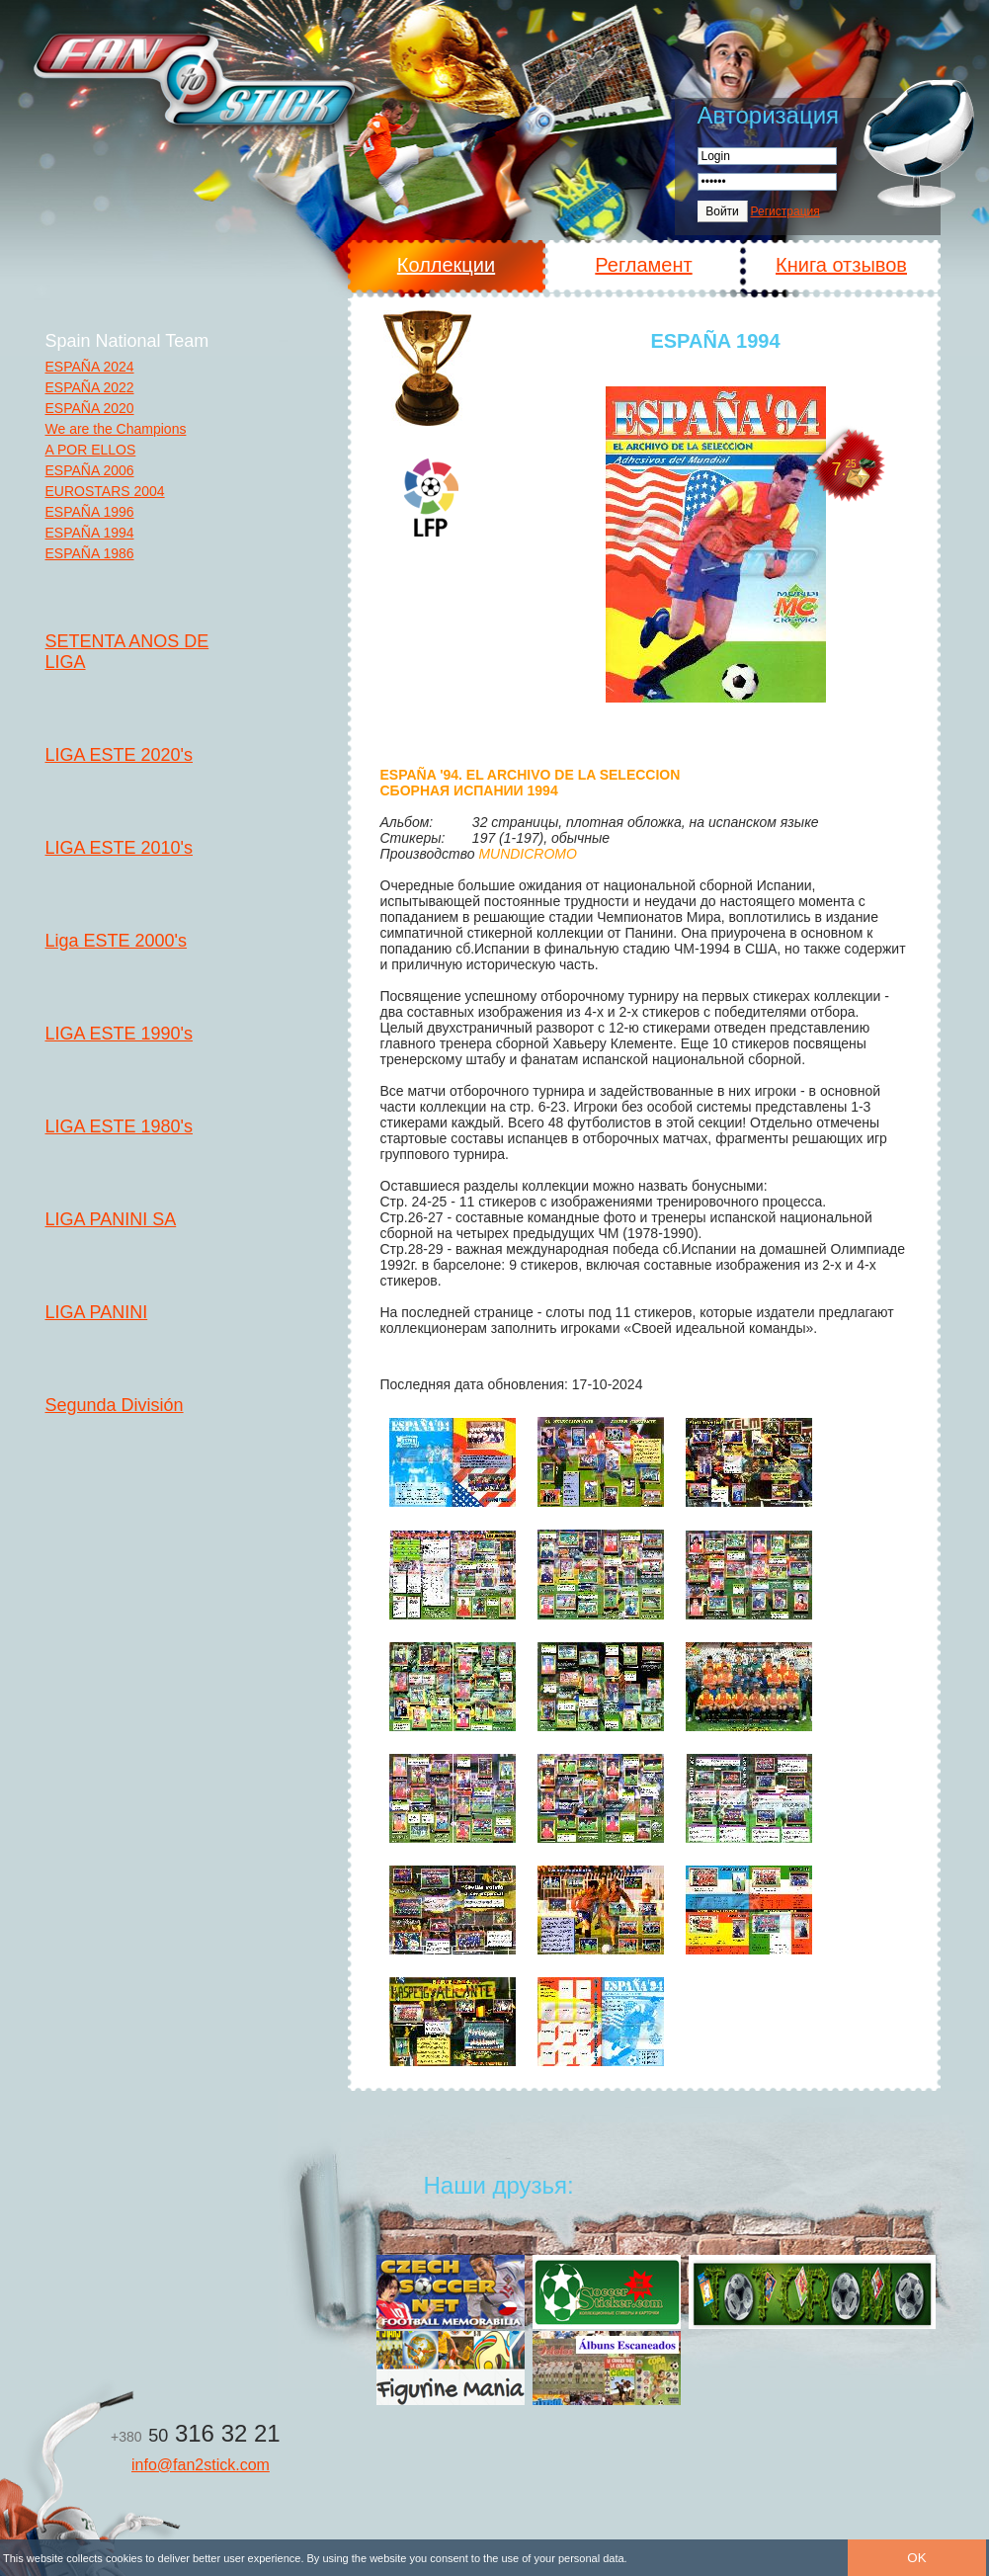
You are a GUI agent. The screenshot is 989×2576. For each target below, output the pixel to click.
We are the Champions (116, 429)
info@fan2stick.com (200, 2464)
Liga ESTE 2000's (116, 941)
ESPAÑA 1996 (89, 512)
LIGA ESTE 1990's (119, 1033)
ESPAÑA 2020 (89, 408)
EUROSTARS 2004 (105, 491)
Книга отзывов (841, 265)
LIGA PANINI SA (111, 1219)
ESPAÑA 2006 (89, 470)
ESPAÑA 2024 (89, 366)
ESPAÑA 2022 (89, 387)
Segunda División (114, 1405)
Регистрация (785, 211)
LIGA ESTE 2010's (119, 848)
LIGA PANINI (96, 1312)
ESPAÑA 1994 (89, 532)
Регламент (643, 265)
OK (916, 2557)
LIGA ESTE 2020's (119, 755)
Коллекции (446, 265)
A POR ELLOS (90, 449)
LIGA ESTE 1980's (119, 1126)
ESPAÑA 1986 (89, 553)
